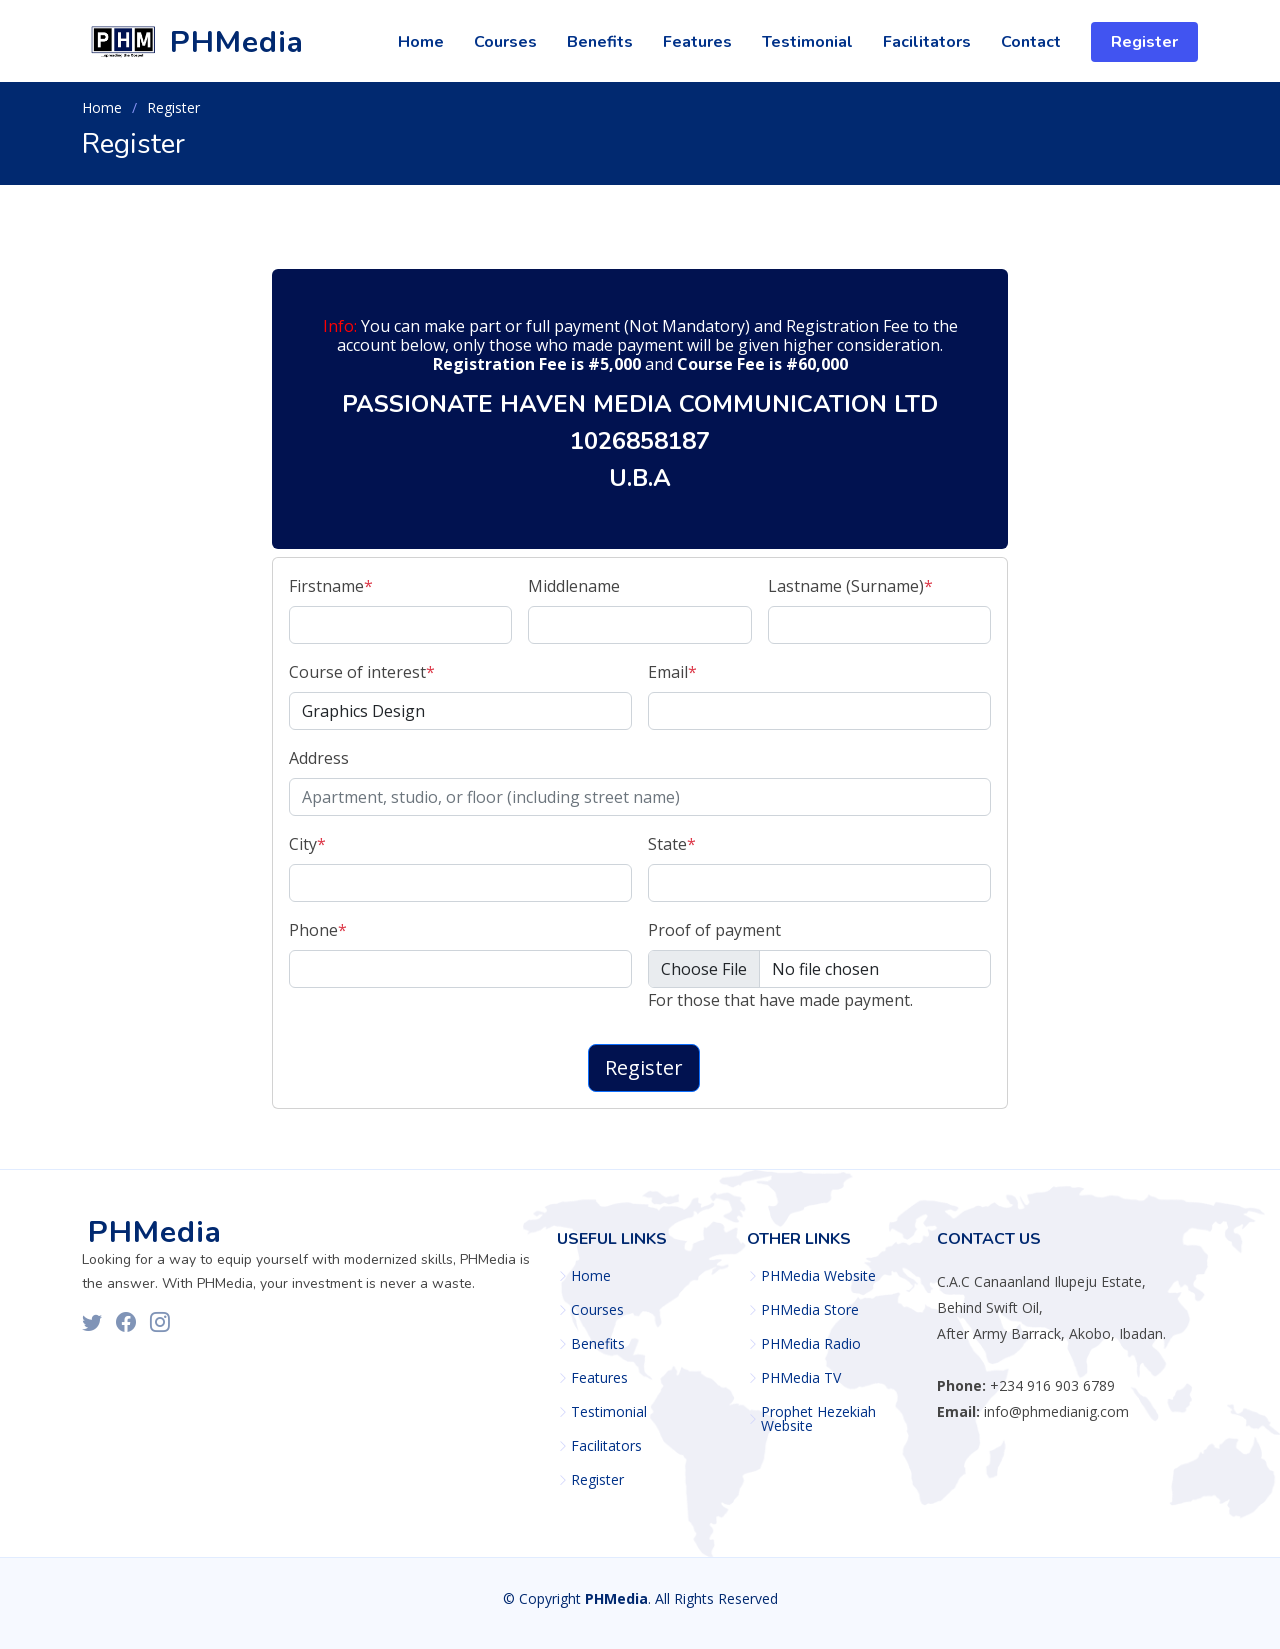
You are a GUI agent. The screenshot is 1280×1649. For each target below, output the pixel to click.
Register (1144, 42)
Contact (1031, 42)
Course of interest (362, 672)
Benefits (600, 42)
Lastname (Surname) (850, 586)
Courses (505, 42)
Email (672, 672)
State (672, 844)
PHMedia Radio (811, 1344)
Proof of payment (714, 930)
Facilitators (927, 42)
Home (421, 42)
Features (697, 42)
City (307, 844)
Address (319, 758)
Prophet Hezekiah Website (818, 1419)
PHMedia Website (818, 1276)
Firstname (331, 586)
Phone (318, 930)
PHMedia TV (801, 1378)
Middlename (574, 586)
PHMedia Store (810, 1310)
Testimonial (807, 42)
